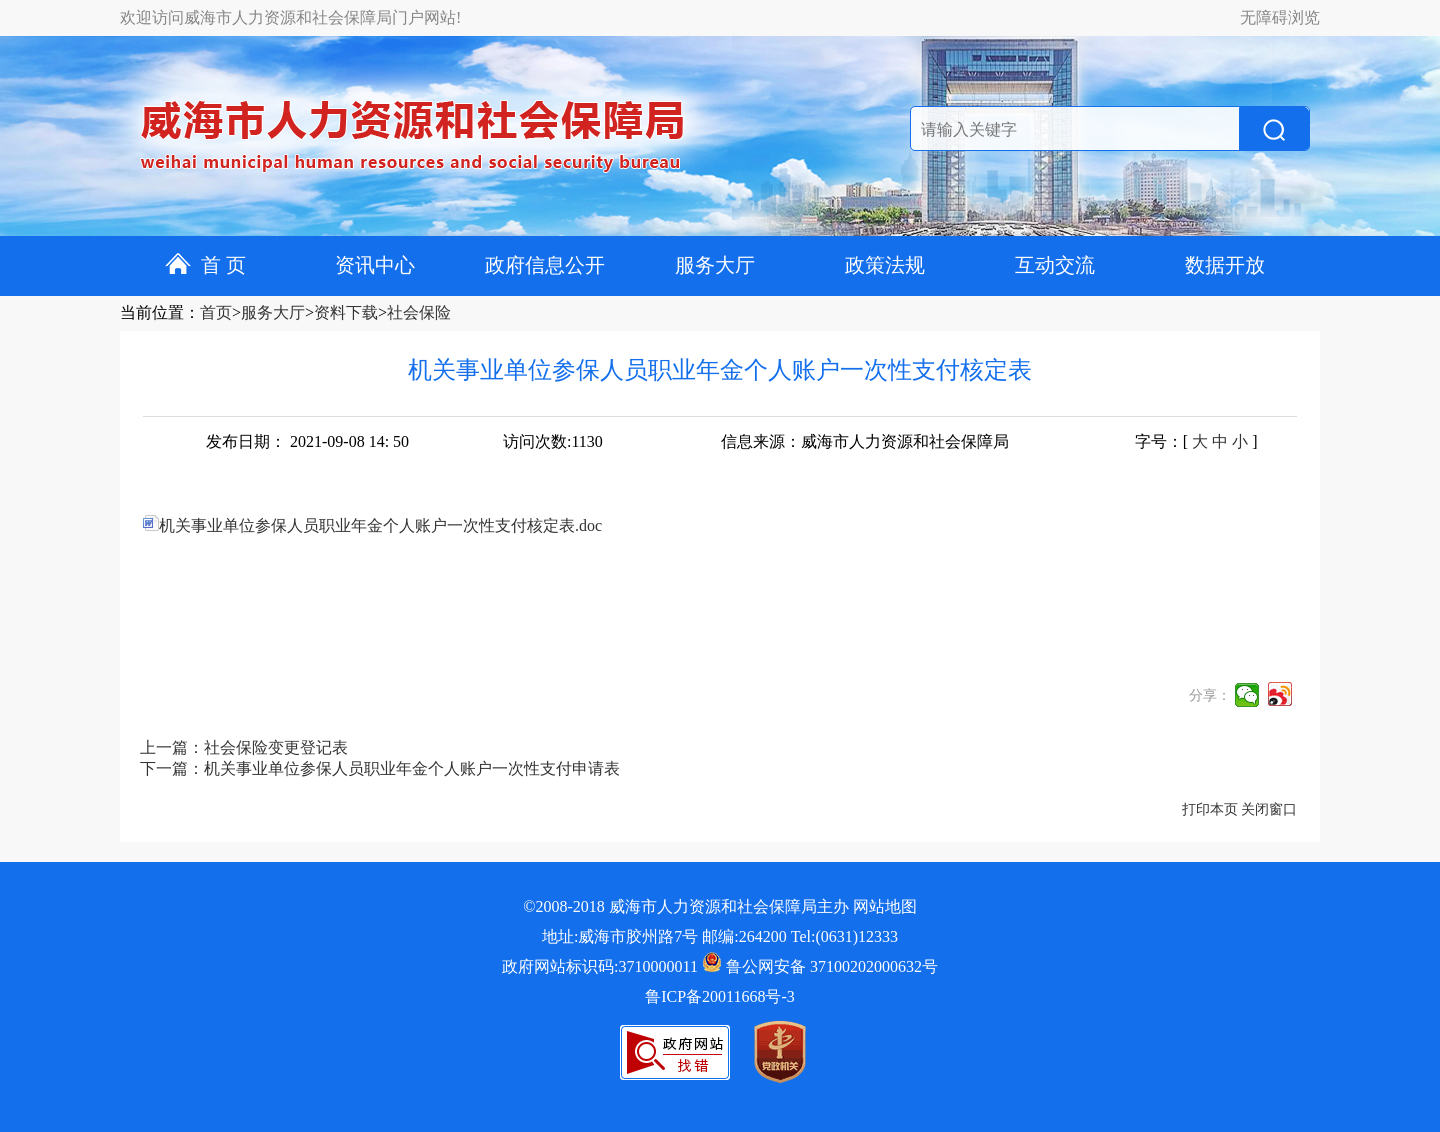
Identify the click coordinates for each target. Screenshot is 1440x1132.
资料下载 (346, 312)
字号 (1151, 441)
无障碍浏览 (1280, 17)
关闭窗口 (1269, 809)
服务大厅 (715, 265)
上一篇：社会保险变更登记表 (244, 747)
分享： (1210, 695)
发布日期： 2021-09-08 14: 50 (307, 441)
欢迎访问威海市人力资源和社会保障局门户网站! (290, 17)
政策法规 (885, 265)
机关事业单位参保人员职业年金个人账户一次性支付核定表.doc (372, 525)
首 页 (205, 265)
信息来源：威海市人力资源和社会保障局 (865, 441)
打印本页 (1210, 809)
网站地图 (885, 906)
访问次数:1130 (553, 441)
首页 (216, 312)
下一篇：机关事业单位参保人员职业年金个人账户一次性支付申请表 (380, 768)
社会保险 (419, 312)
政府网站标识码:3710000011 (600, 966)
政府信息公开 (545, 265)
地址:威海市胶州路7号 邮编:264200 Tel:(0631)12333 (720, 936)
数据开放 (1225, 265)
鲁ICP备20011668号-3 (720, 996)
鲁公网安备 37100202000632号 (820, 966)
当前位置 (152, 312)
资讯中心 (375, 265)
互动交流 (1055, 265)
